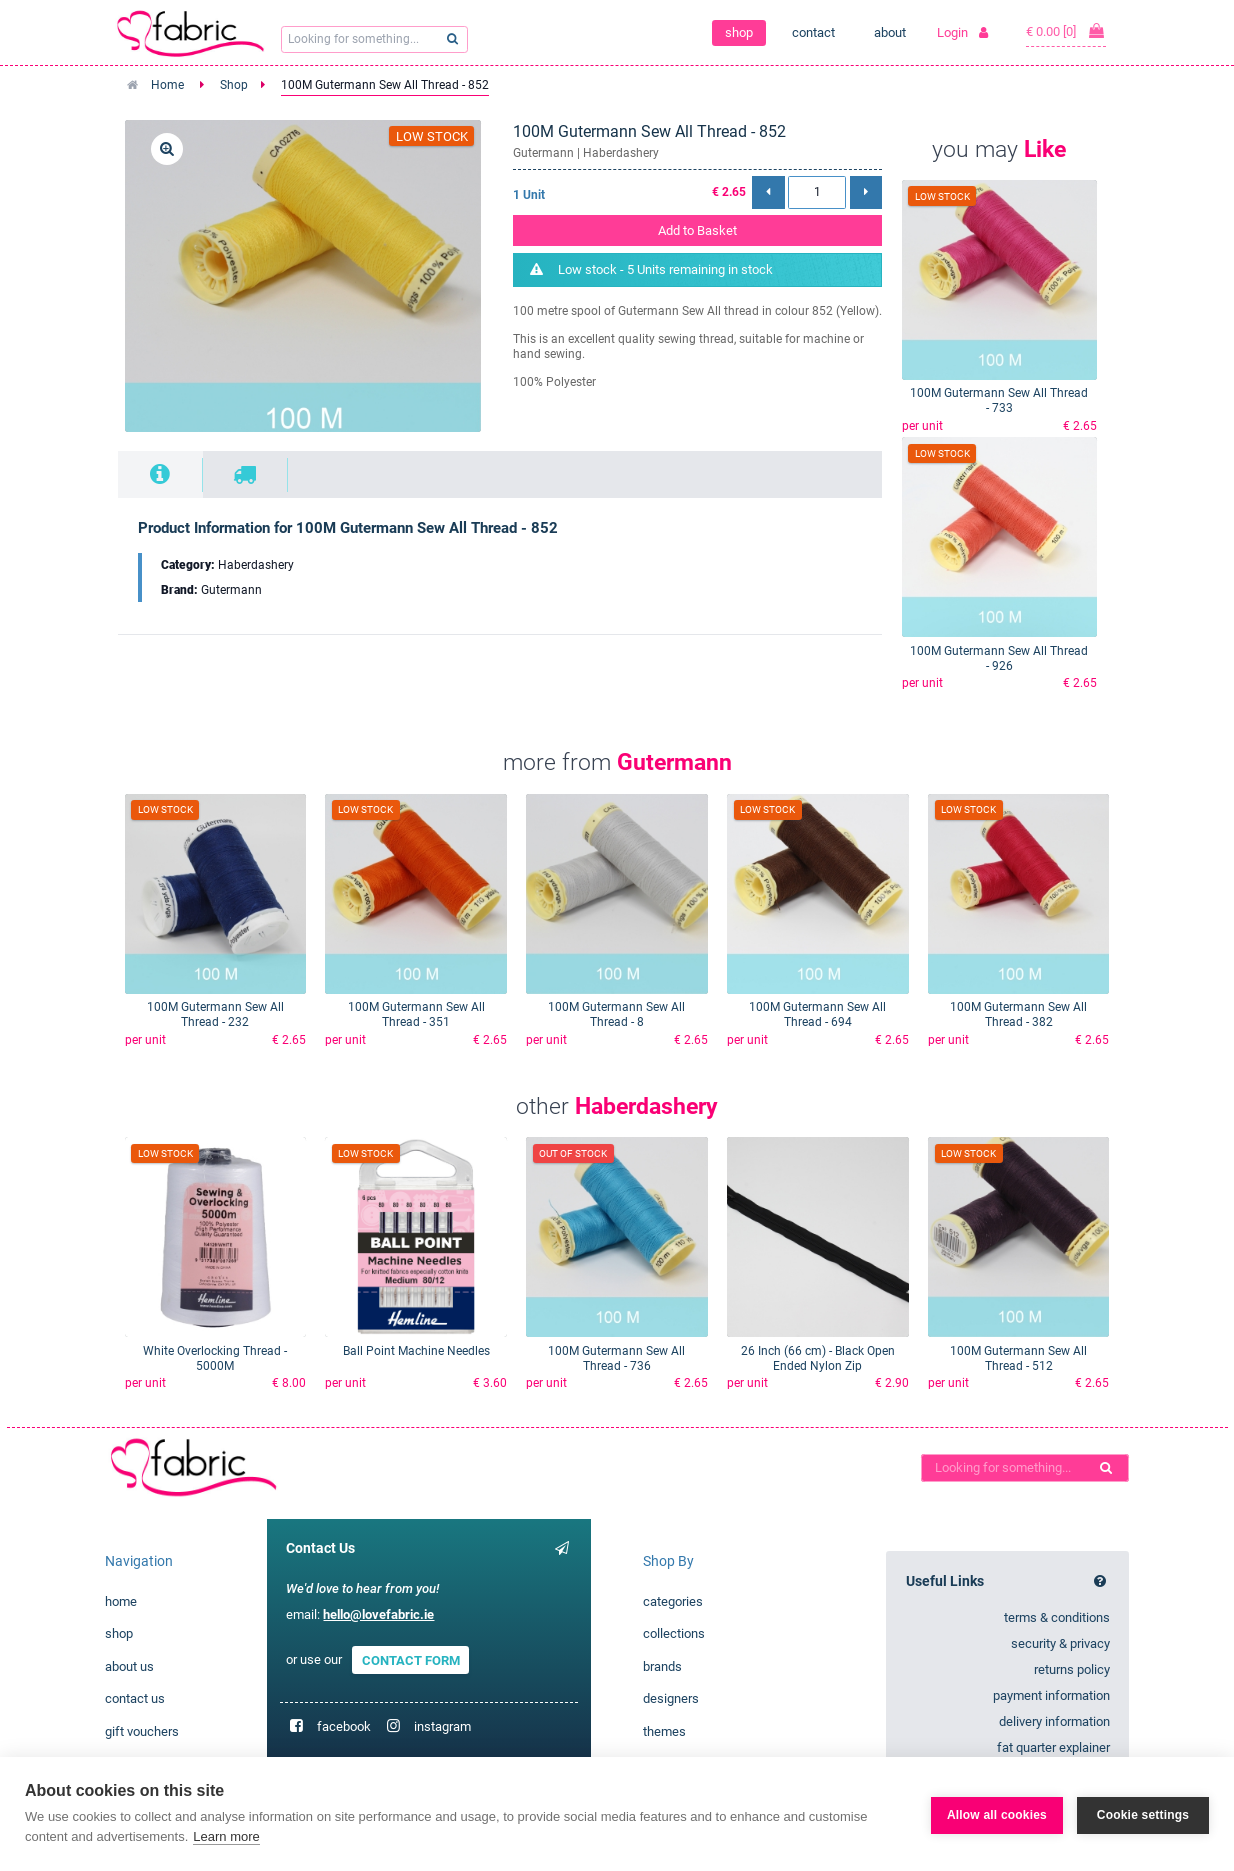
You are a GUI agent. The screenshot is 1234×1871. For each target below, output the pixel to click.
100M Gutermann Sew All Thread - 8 (616, 1014)
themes (664, 1731)
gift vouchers (142, 1731)
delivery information (1054, 1721)
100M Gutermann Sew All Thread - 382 (1018, 1014)
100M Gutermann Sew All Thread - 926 (999, 658)
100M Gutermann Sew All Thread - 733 (999, 400)
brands (662, 1666)
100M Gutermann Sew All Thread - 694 (817, 1014)
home (121, 1601)
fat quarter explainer (1053, 1747)
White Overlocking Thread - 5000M (215, 1358)
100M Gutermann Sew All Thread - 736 (616, 1358)
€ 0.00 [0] (1066, 31)
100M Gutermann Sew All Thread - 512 (1018, 1358)
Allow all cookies (997, 1814)
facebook (344, 1726)
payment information (1051, 1695)
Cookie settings (1143, 1814)
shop (739, 32)
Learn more (226, 1836)
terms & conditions (1057, 1617)
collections (674, 1633)
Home (167, 85)
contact (813, 32)
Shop (234, 85)
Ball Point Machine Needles (416, 1351)
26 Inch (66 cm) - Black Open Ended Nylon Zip (818, 1358)
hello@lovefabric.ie (378, 1614)
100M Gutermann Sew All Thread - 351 (416, 1014)
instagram (442, 1726)
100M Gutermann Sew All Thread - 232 (215, 1014)
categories (673, 1601)
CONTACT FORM (411, 1659)
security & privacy (1060, 1643)
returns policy (1072, 1669)
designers (671, 1698)
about (890, 32)
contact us (135, 1698)
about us (129, 1666)
